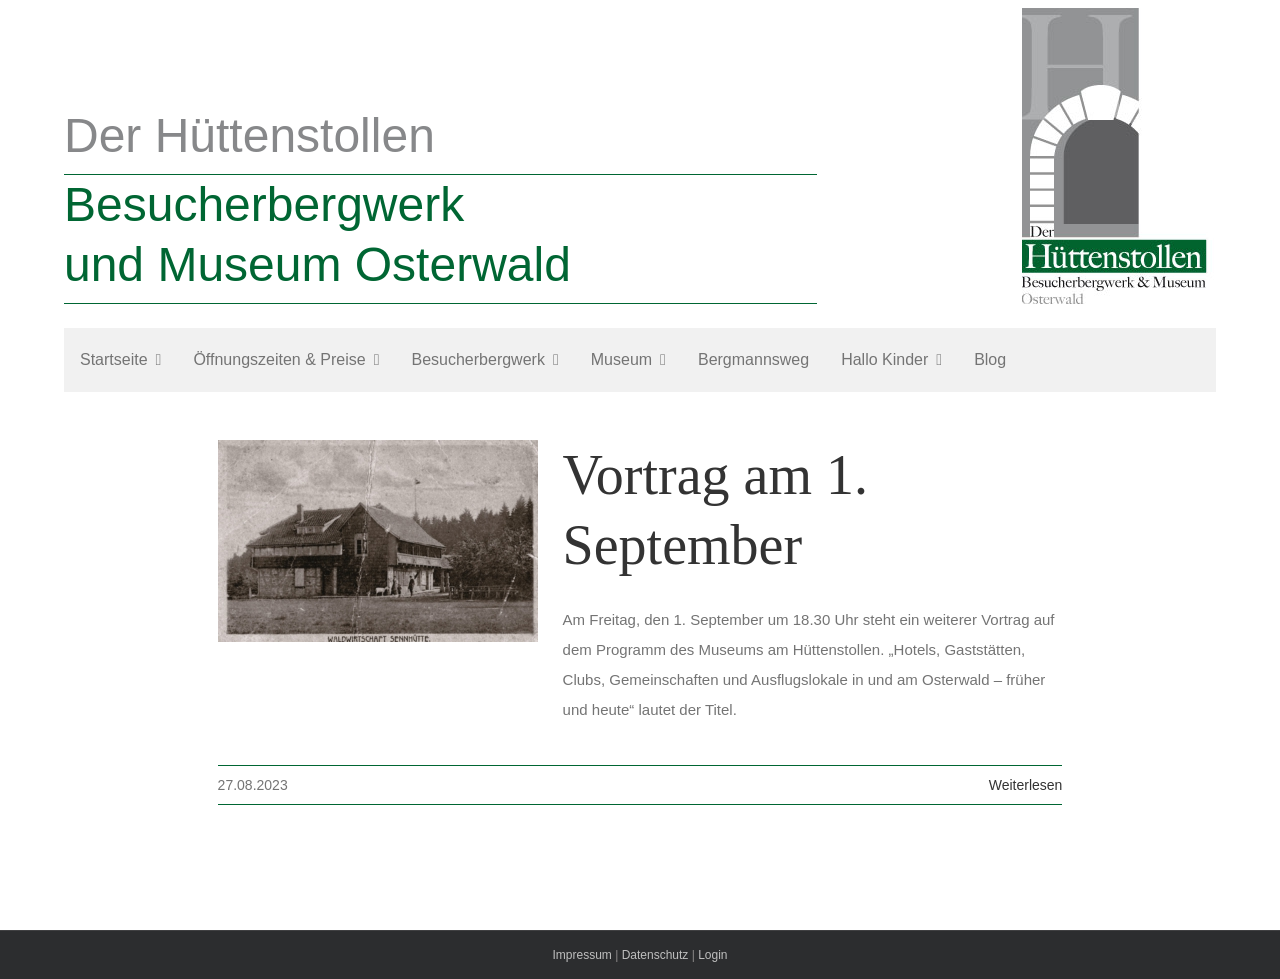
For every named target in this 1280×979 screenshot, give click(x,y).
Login (712, 955)
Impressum (581, 955)
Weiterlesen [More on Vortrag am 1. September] (1026, 785)
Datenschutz (655, 955)
